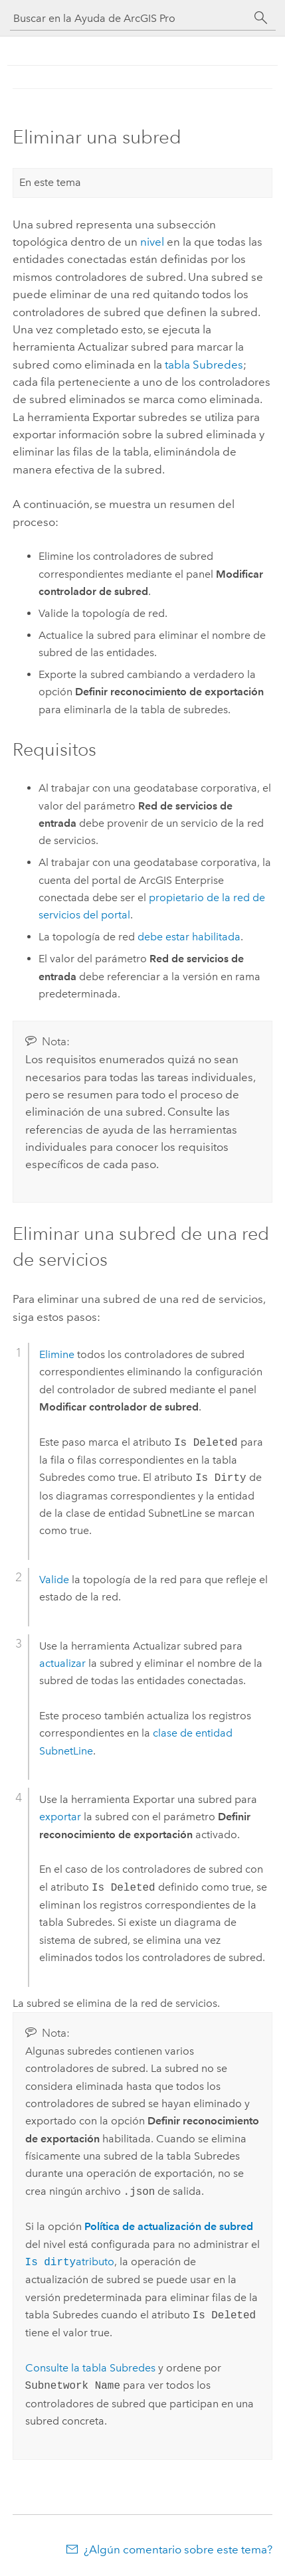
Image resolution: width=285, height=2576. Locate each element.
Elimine (56, 1354)
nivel (152, 241)
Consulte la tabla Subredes (90, 2367)
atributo (69, 2262)
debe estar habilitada (189, 936)
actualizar (62, 1663)
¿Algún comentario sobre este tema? (178, 2549)
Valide (54, 1579)
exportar (60, 1816)
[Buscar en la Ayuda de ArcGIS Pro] (129, 18)
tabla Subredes (204, 364)
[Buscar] (261, 18)
